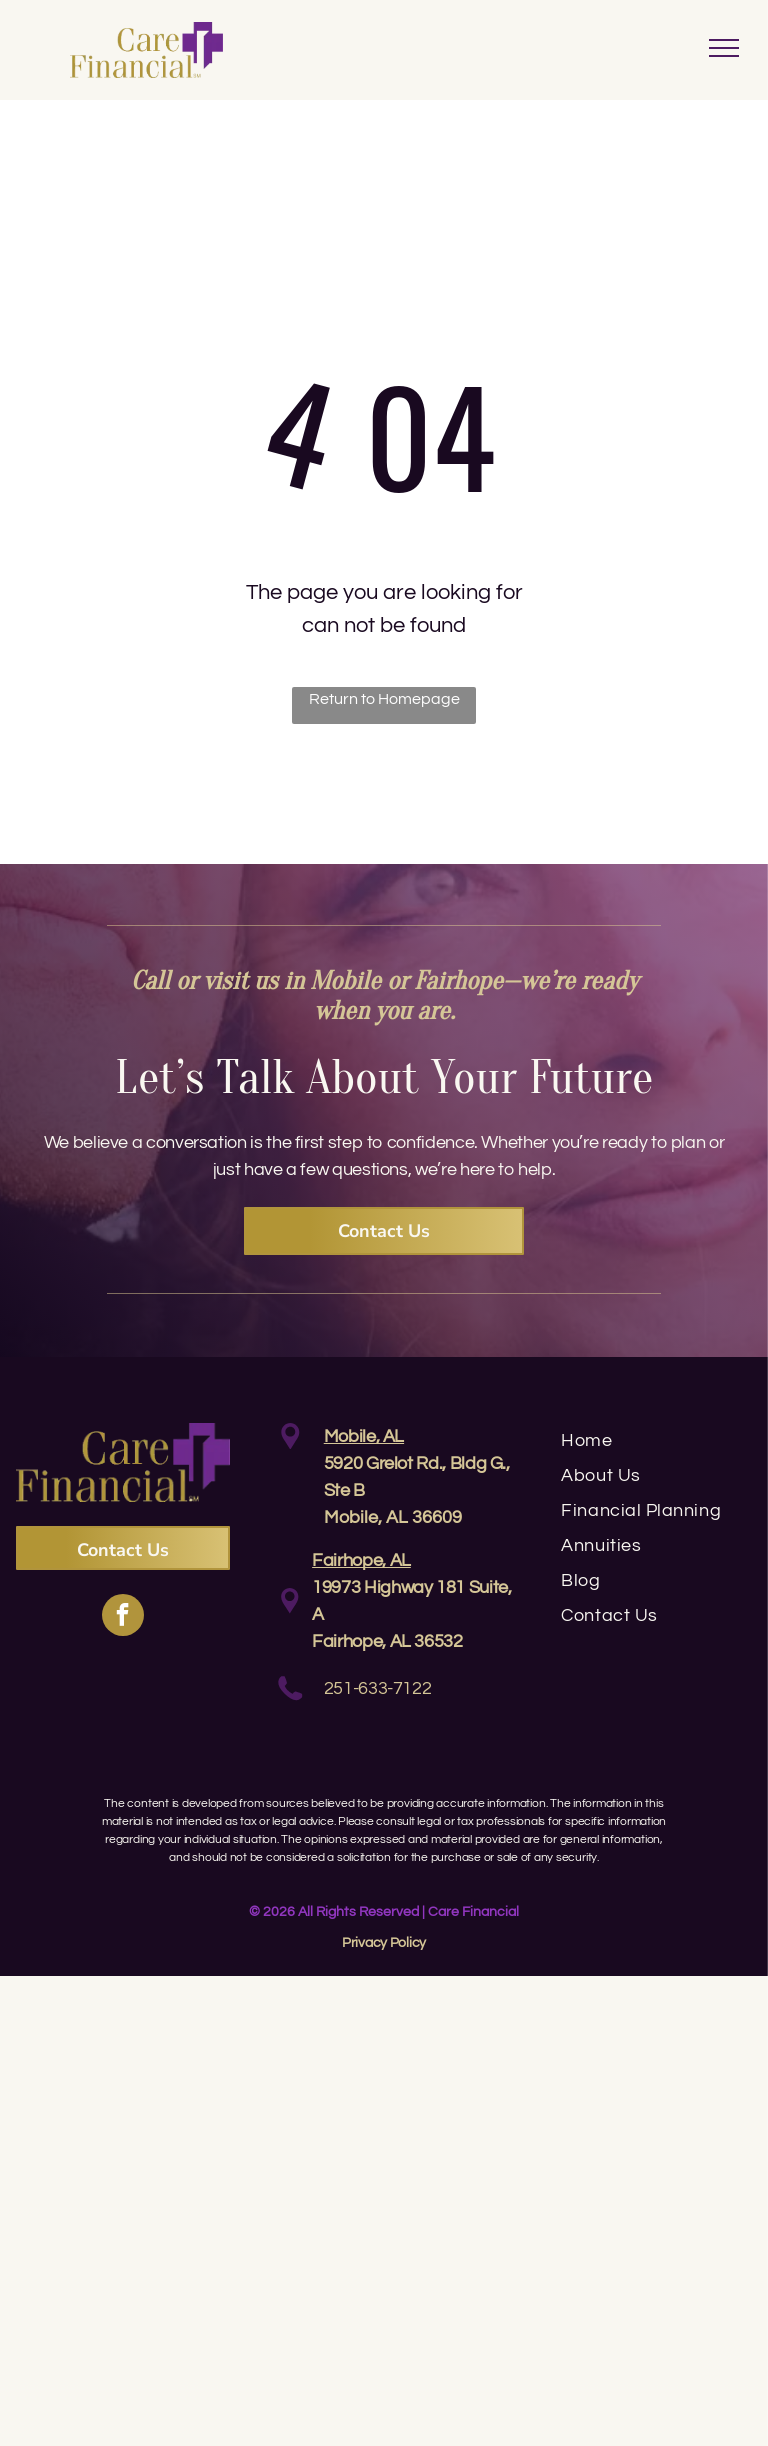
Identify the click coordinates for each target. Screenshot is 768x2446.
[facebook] (123, 1617)
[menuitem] (656, 1440)
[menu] (724, 48)
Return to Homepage (384, 699)
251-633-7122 (378, 1688)
